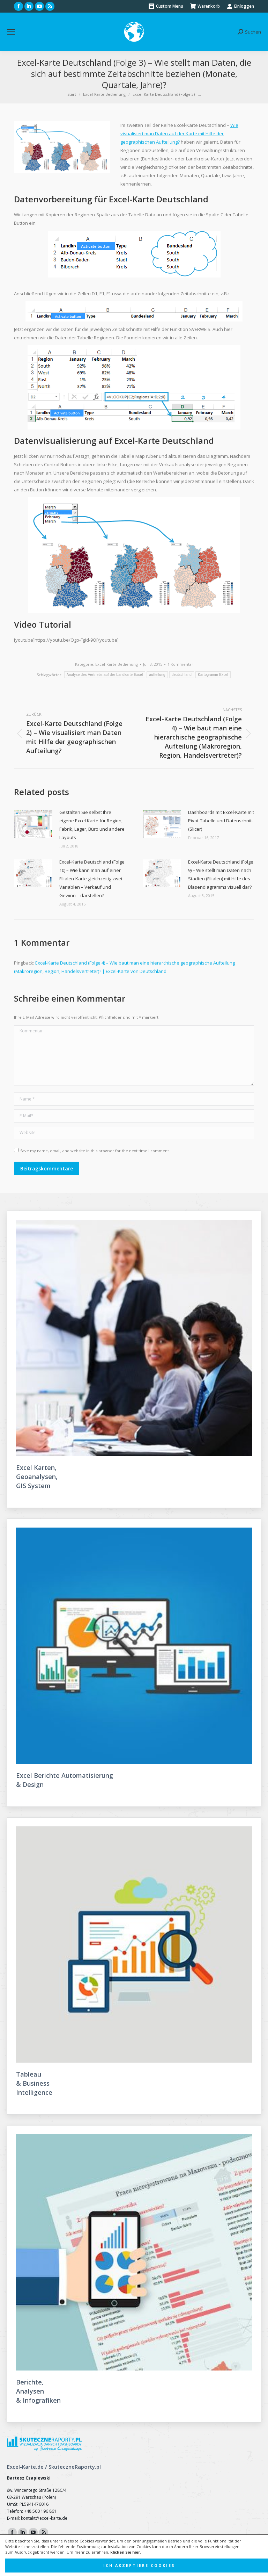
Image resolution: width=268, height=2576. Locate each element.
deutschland (182, 675)
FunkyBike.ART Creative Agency (149, 2569)
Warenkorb (205, 6)
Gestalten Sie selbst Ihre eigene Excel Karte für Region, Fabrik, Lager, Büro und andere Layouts (92, 824)
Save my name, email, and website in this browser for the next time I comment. (95, 1150)
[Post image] (33, 824)
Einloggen (240, 6)
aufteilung (157, 675)
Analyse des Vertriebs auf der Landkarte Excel (105, 675)
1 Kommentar (180, 664)
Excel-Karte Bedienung (116, 664)
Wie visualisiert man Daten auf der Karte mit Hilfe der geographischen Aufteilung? (179, 133)
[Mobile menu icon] (11, 32)
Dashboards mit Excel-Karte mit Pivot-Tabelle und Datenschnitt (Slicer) (221, 820)
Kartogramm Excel (213, 675)
